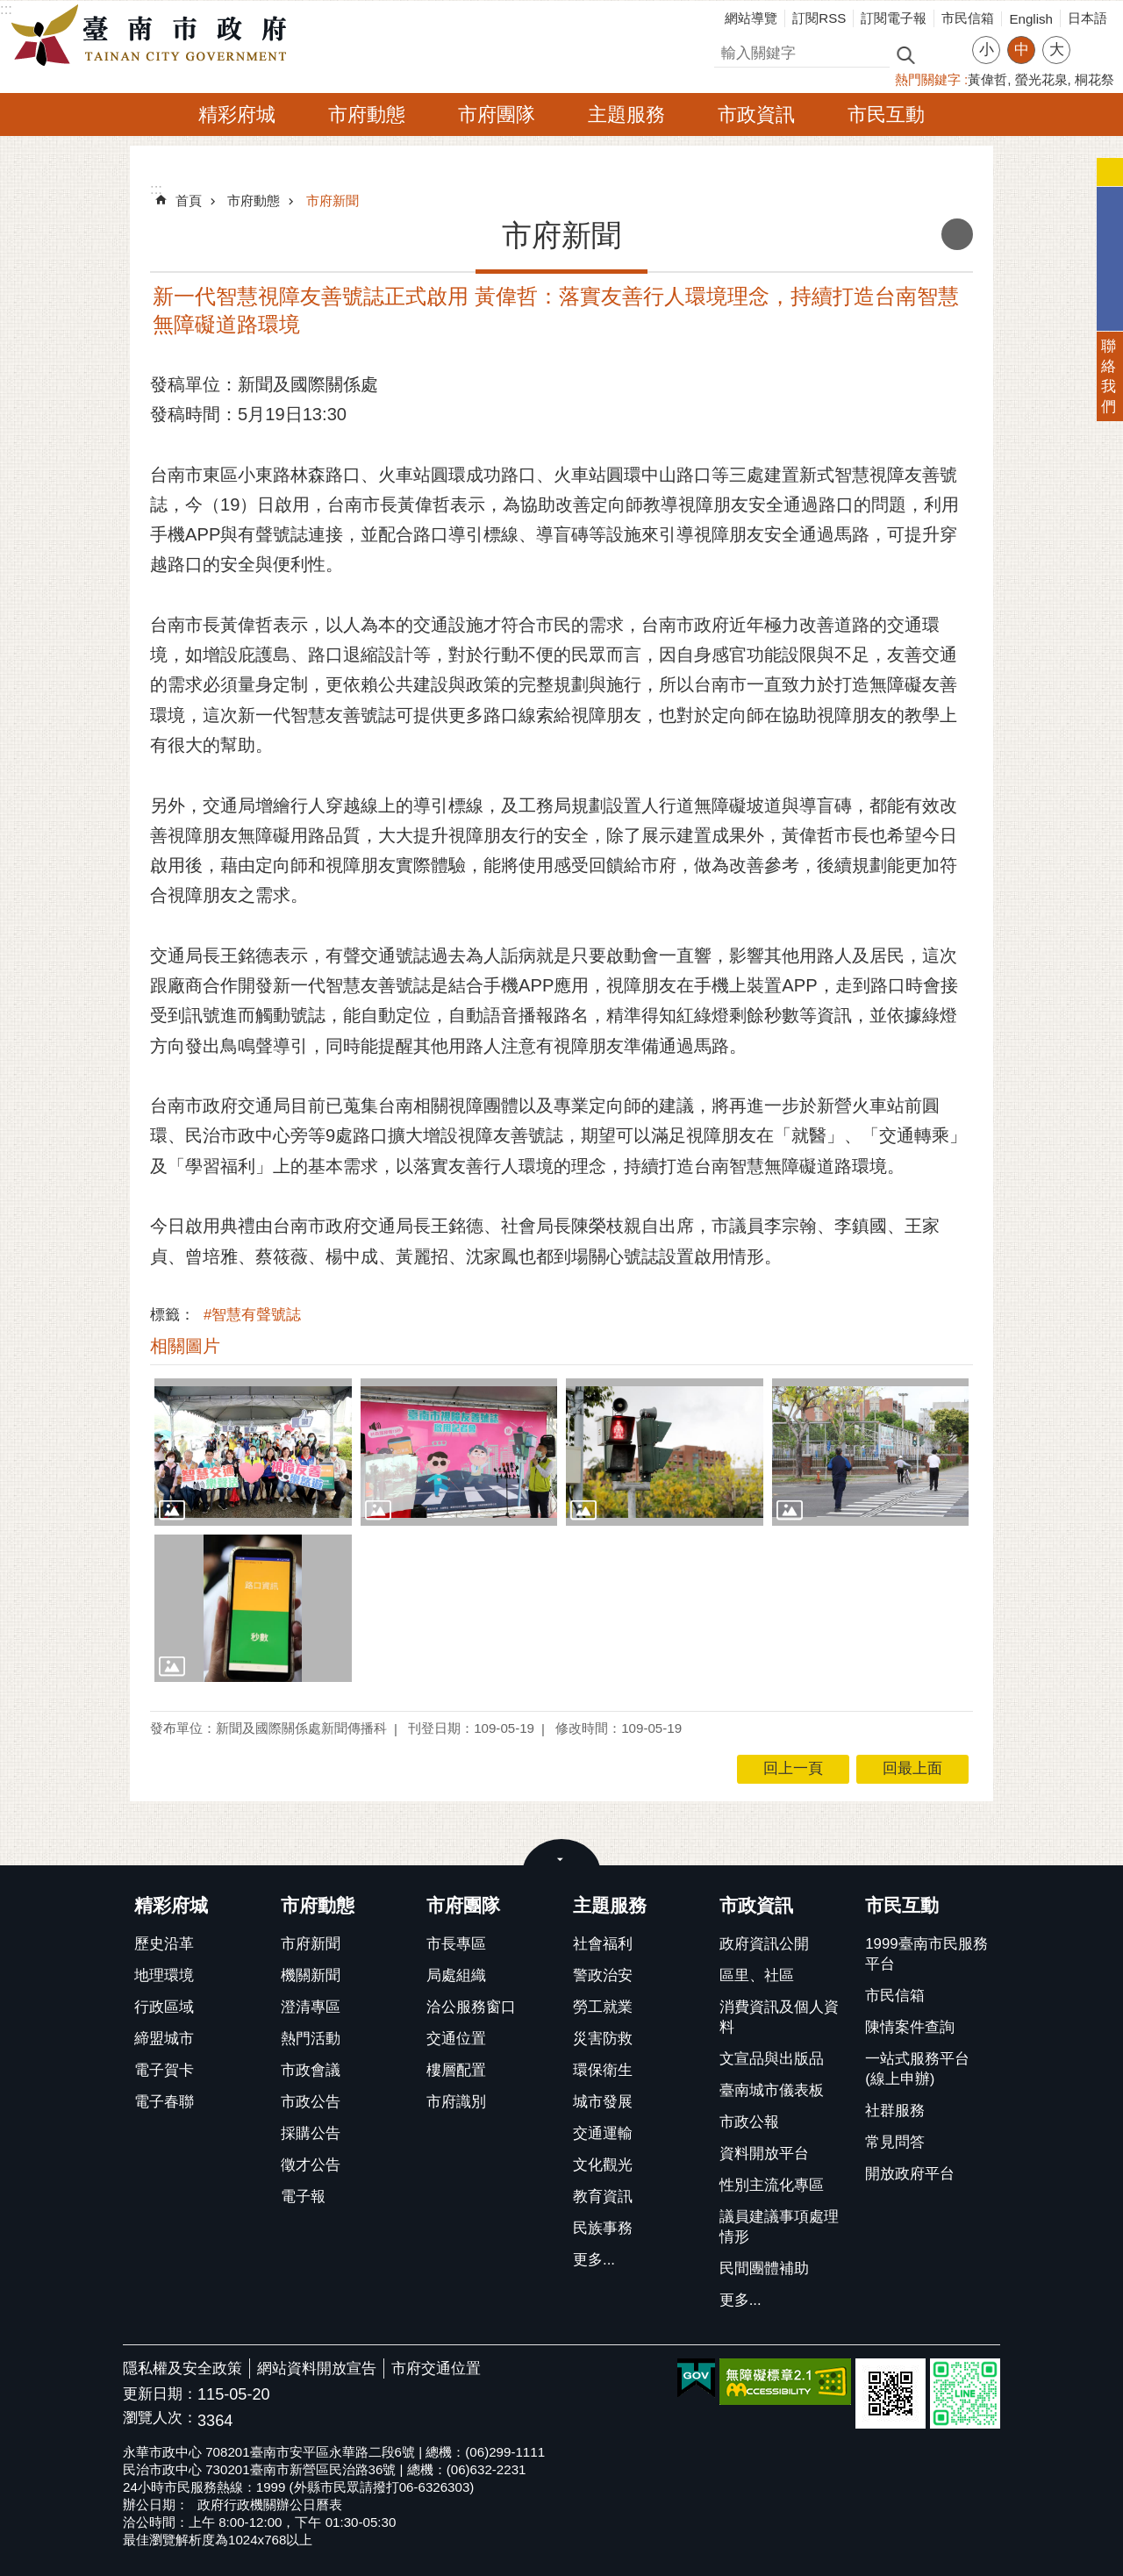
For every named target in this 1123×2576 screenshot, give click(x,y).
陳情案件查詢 (910, 2027)
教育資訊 (603, 2196)
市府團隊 (496, 114)
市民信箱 (967, 18)
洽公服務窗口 (471, 2007)
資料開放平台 (764, 2153)
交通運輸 (603, 2133)
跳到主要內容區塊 (9, 9)
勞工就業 (603, 2007)
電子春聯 (164, 2101)
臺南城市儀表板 (771, 2090)
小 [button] (986, 49)
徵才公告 (310, 2165)
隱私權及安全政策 (182, 2368)
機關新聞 (310, 1975)
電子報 (303, 2196)
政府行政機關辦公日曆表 (269, 2504)
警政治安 (603, 1975)
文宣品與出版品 (771, 2058)
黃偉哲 (987, 79)
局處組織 (456, 1975)
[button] (253, 1452)
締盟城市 (164, 2038)
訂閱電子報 (893, 18)
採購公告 (310, 2133)
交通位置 (456, 2038)
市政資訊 (756, 114)
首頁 (188, 200)
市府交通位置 (436, 2368)
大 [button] (1056, 49)
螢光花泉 (1041, 79)
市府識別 (456, 2101)
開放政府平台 (910, 2173)
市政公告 (310, 2101)
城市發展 (603, 2101)
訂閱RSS (819, 18)
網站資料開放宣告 (316, 2368)
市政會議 (310, 2070)
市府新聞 (332, 200)
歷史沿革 (164, 1944)
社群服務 (895, 2110)
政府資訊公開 (764, 1944)
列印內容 (957, 234)
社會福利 (603, 1944)
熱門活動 (310, 2038)
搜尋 (729, 50)
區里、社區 (756, 1975)
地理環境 (164, 1975)
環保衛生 (603, 2070)
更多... (594, 2259)
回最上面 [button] (912, 1768)
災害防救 (603, 2038)
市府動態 (366, 114)
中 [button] (1021, 49)
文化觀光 (603, 2165)
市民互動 (886, 114)
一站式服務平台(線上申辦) (917, 2068)
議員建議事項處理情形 (779, 2226)
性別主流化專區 (771, 2185)
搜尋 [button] (905, 54)
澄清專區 (310, 2007)
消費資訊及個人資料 (779, 2017)
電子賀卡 (164, 2070)
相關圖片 (185, 1346)
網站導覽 (751, 18)
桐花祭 (1094, 79)
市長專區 (456, 1944)
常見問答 (895, 2142)
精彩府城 (236, 114)
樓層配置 (456, 2070)
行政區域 (164, 2007)
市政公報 (749, 2122)
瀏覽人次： (160, 2418)
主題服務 (626, 114)
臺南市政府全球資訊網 (153, 36)
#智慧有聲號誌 (252, 1314)
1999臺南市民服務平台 (926, 1954)
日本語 (1087, 18)
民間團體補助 (764, 2268)
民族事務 (603, 2228)
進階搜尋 (943, 53)
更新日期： (160, 2394)
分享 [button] (1092, 39)
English (1031, 18)
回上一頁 (793, 1768)
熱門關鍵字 (928, 79)
